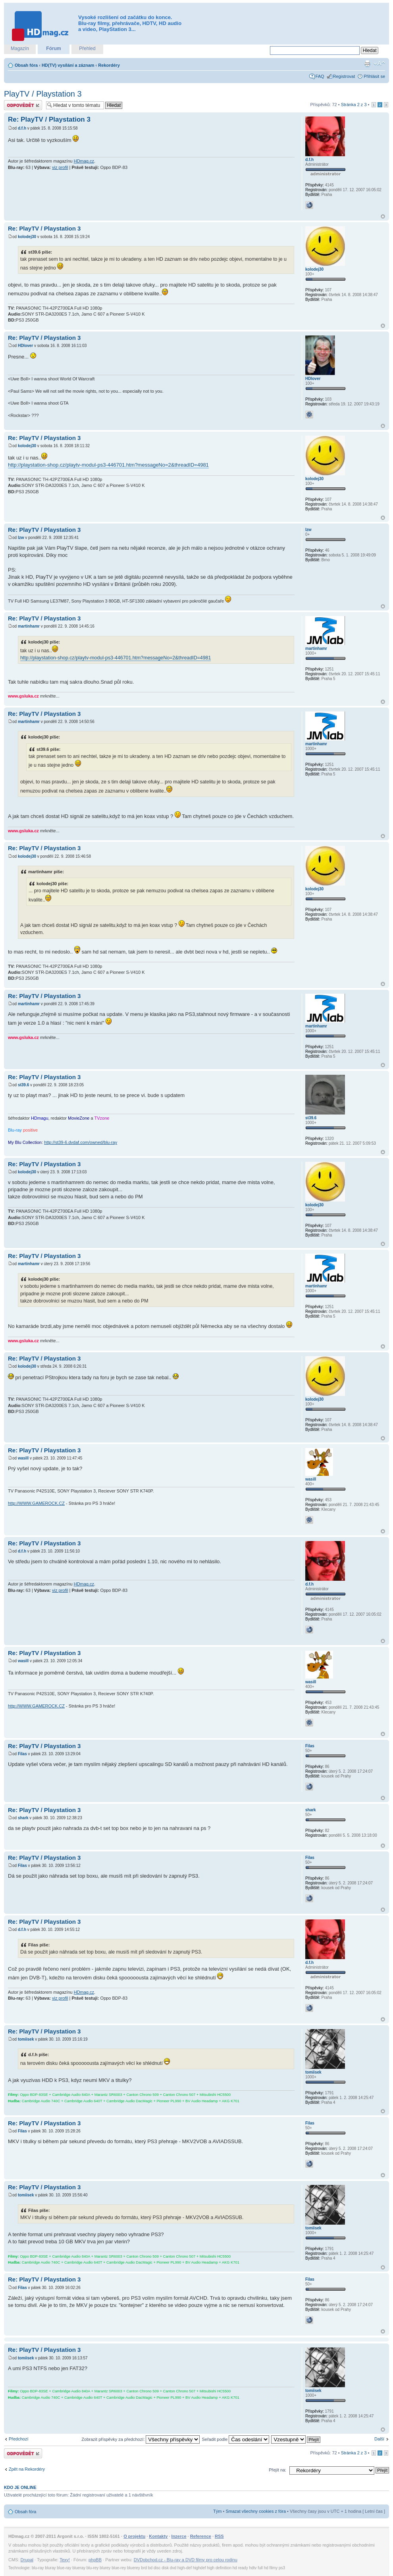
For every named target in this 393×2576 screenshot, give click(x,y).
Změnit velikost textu (379, 63)
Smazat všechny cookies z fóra (255, 2511)
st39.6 (23, 1085)
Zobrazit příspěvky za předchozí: (140, 2439)
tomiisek (26, 2039)
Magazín (20, 48)
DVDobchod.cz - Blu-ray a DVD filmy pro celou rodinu (185, 2559)
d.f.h (22, 128)
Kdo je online (20, 2487)
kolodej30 (27, 237)
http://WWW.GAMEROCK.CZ (36, 1503)
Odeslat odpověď (23, 105)
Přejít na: (277, 2469)
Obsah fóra (26, 65)
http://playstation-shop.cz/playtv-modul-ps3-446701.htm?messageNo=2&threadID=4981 (108, 465)
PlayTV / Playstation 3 (43, 93)
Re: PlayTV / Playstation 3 (49, 119)
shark (23, 1818)
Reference (200, 2536)
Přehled (87, 48)
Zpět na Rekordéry (27, 2469)
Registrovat (344, 76)
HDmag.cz (84, 161)
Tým (217, 2511)
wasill (23, 1458)
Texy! (65, 2559)
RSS (219, 2536)
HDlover (25, 345)
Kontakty (158, 2536)
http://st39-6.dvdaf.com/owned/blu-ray (80, 1142)
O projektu (134, 2536)
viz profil (60, 167)
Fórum (53, 48)
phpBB (95, 2559)
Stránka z (354, 104)
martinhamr (29, 626)
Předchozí (19, 2438)
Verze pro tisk (367, 63)
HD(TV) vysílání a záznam (68, 65)
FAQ (320, 76)
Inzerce (179, 2536)
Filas (22, 1754)
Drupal (27, 2559)
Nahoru (383, 216)
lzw (21, 537)
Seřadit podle (235, 2439)
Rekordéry (108, 65)
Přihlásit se (374, 76)
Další (379, 2438)
